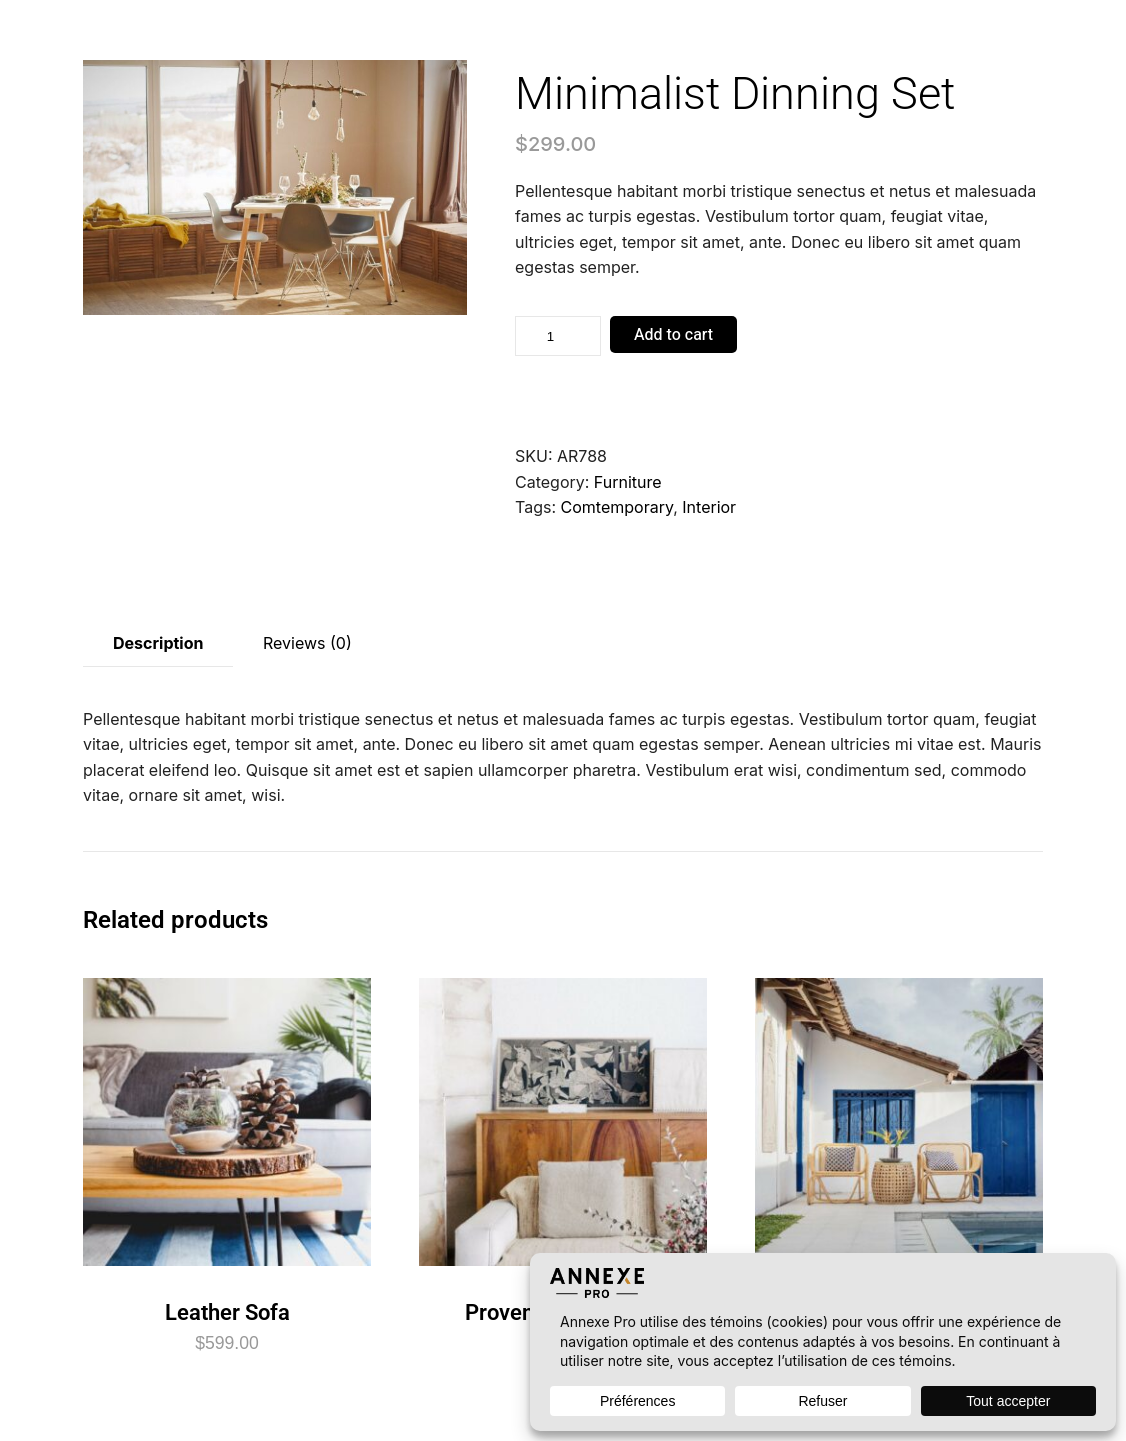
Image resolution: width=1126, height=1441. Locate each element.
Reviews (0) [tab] (307, 643)
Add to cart (673, 335)
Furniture (628, 482)
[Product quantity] (558, 336)
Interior (709, 507)
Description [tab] (158, 643)
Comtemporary (617, 507)
